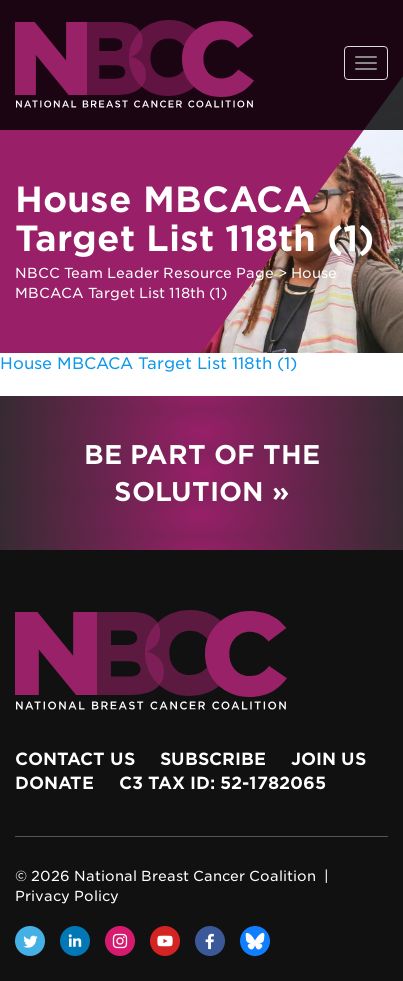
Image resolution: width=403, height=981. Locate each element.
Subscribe (213, 759)
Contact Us (75, 759)
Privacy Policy (67, 896)
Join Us (328, 759)
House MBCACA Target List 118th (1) (148, 363)
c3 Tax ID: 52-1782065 (222, 783)
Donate (54, 783)
